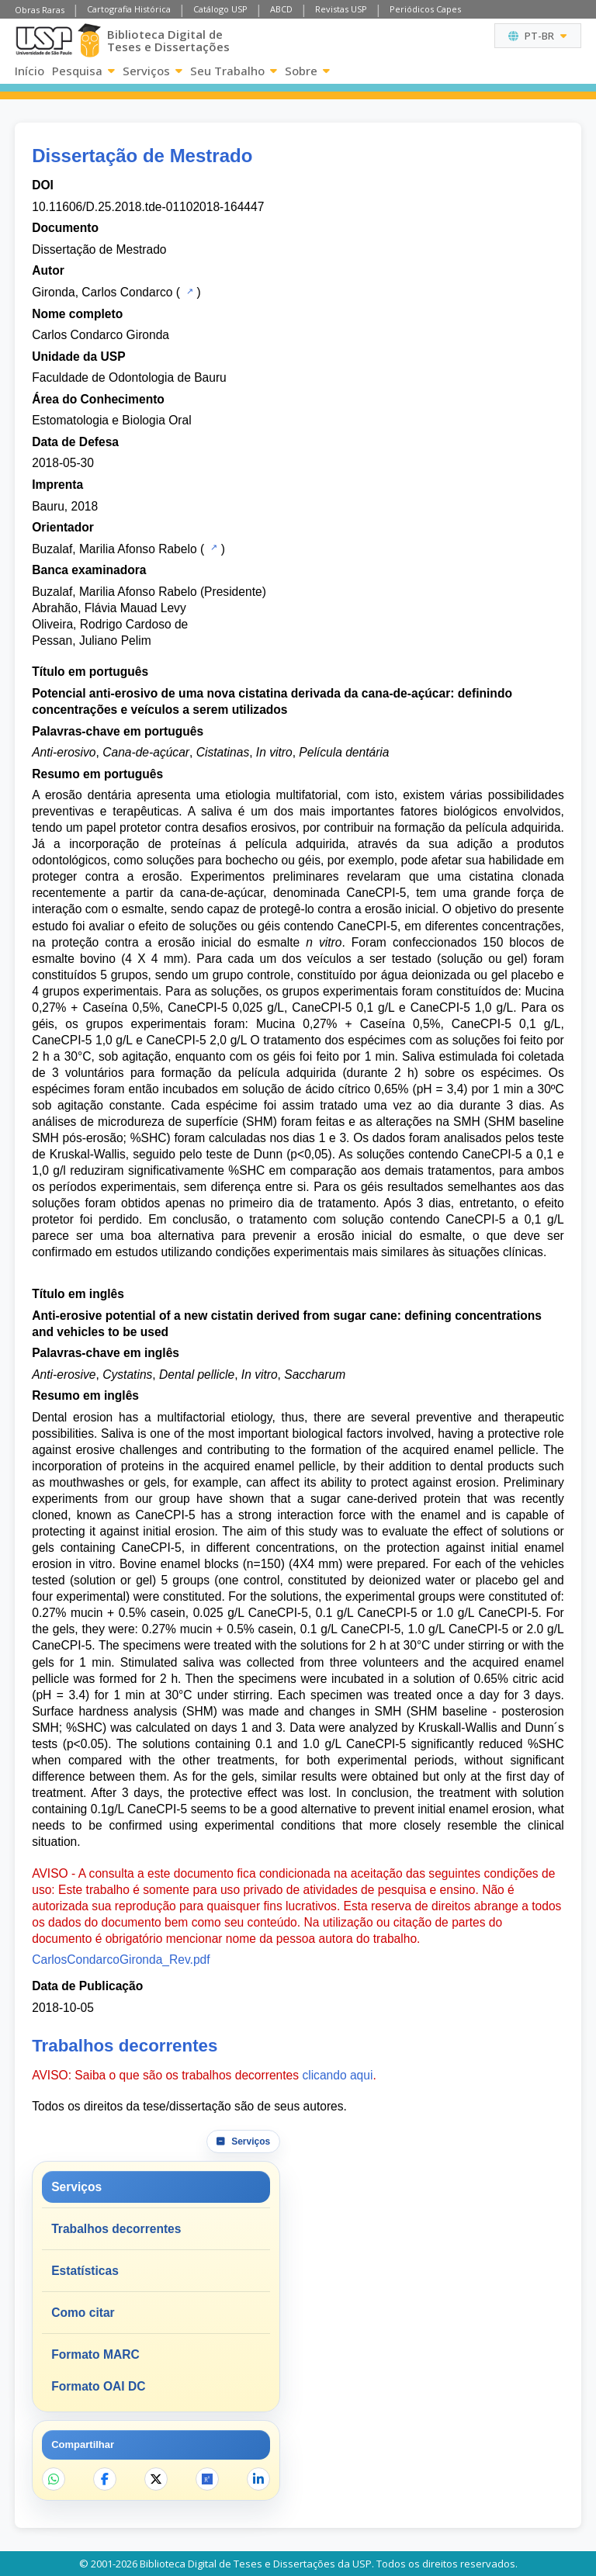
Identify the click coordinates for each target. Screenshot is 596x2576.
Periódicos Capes (425, 9)
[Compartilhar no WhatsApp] (53, 2479)
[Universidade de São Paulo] (44, 40)
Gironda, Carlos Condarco (102, 292)
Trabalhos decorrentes (116, 2228)
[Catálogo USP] (188, 291)
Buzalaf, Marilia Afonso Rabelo (114, 549)
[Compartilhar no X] (156, 2479)
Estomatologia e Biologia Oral (111, 420)
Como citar (82, 2312)
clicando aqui (337, 2075)
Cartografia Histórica (129, 9)
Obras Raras (39, 9)
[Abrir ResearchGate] (207, 2479)
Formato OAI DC (98, 2386)
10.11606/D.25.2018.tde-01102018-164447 (148, 206)
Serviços (152, 70)
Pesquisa (83, 70)
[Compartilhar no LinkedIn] (258, 2479)
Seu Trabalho (233, 70)
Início (29, 70)
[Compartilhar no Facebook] (104, 2479)
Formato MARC (95, 2354)
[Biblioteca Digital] (89, 40)
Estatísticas (85, 2270)
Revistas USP (341, 9)
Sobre (307, 70)
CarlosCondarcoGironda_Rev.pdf (121, 1959)
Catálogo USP (220, 9)
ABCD (281, 9)
